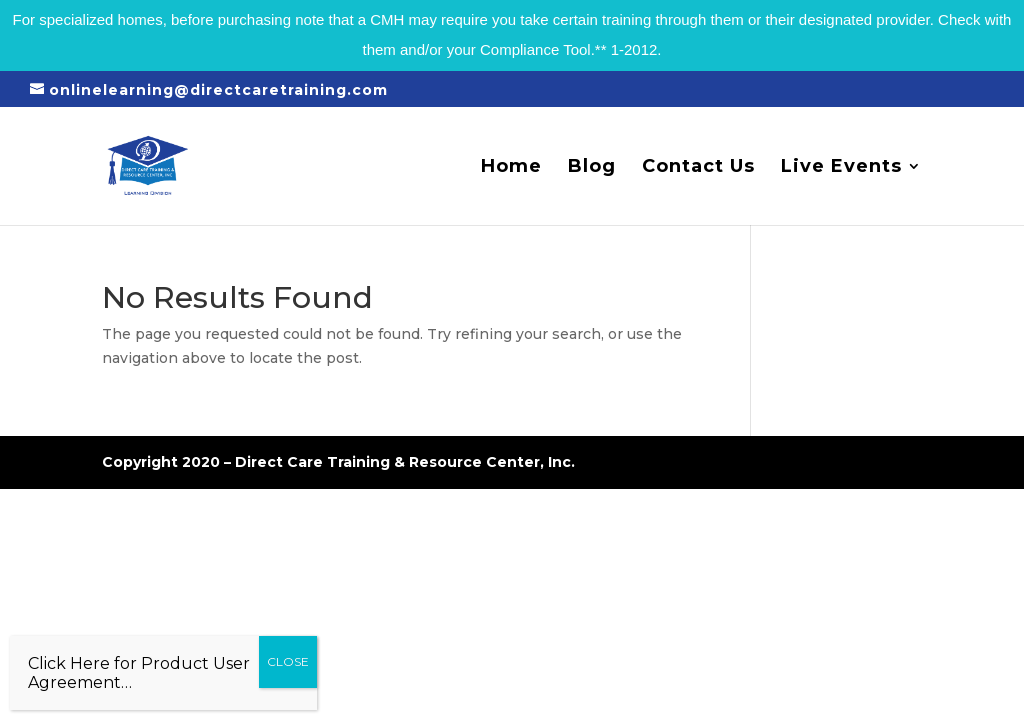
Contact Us (698, 168)
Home (511, 168)
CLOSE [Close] (288, 661)
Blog (592, 168)
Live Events (841, 168)
